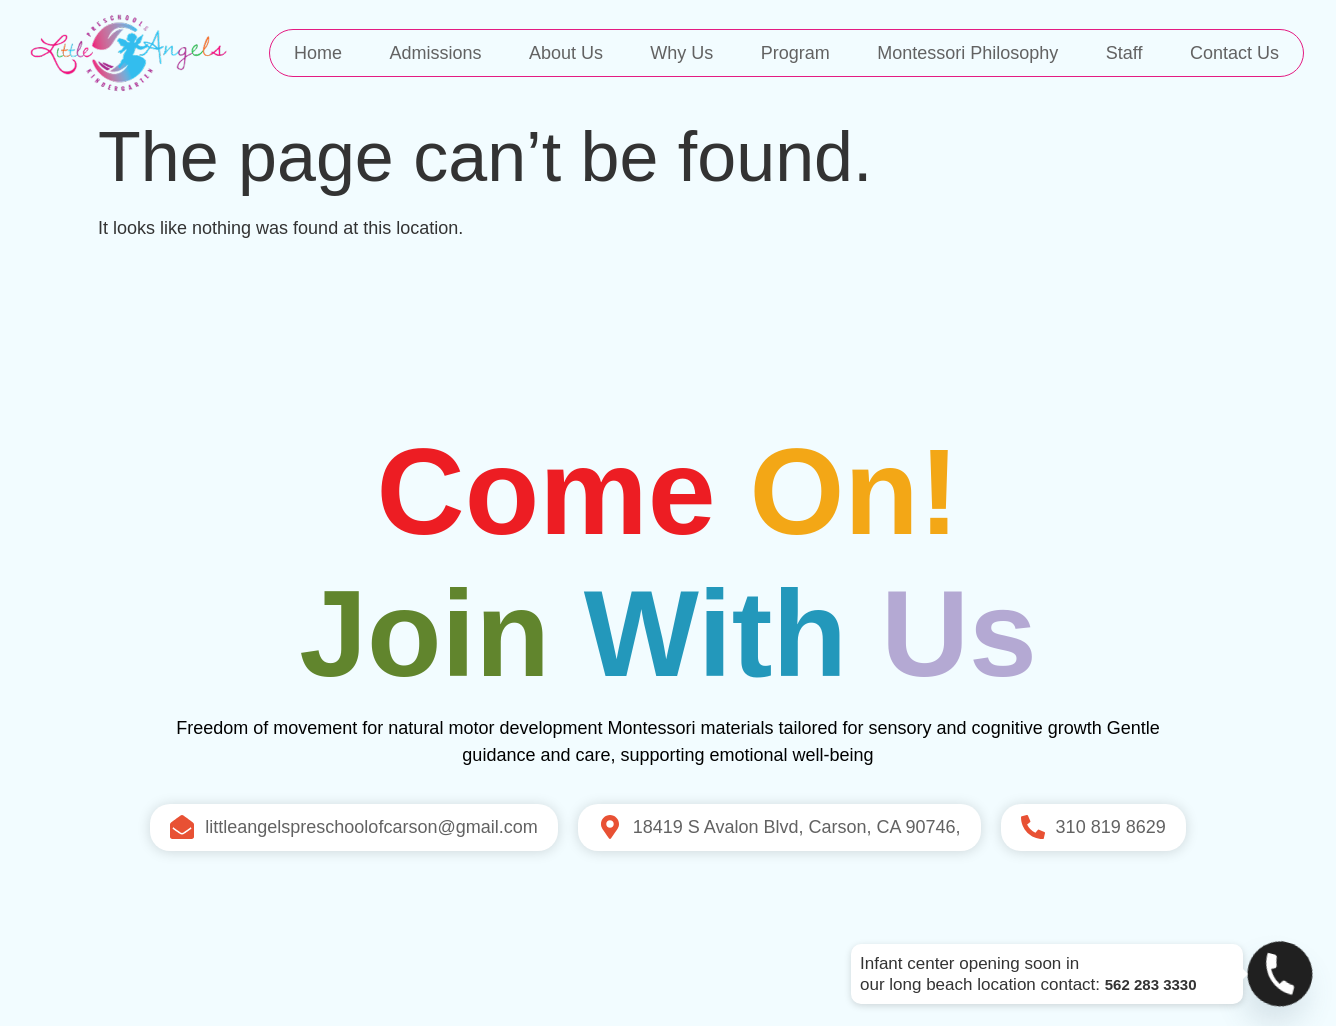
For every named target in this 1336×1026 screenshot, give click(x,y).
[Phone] (1280, 974)
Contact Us (1234, 53)
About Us (566, 53)
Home (318, 53)
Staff (1124, 53)
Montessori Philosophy (967, 53)
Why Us (681, 53)
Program (795, 53)
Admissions (435, 53)
